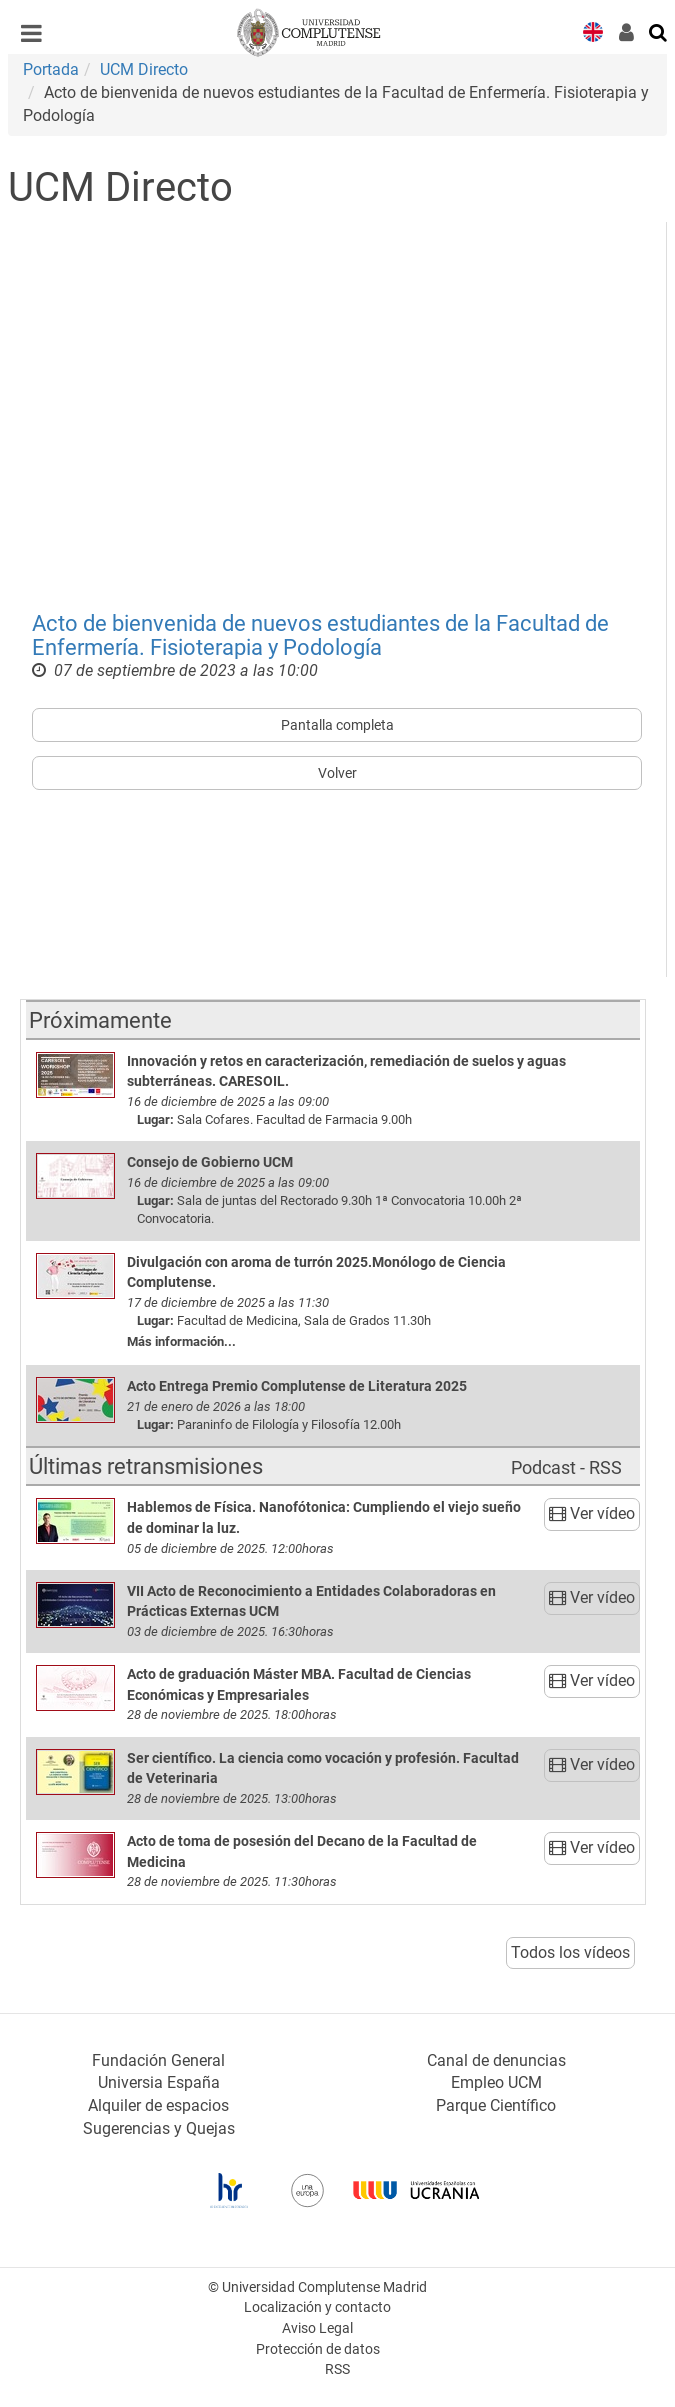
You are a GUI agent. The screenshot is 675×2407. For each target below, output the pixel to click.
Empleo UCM (496, 2082)
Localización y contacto (317, 2307)
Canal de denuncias (496, 2060)
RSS (337, 2369)
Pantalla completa (337, 725)
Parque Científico (496, 2105)
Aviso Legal (317, 2328)
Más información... (181, 1341)
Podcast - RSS (566, 1467)
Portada (51, 69)
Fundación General (158, 2060)
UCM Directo (144, 69)
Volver (337, 773)
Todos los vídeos (570, 1952)
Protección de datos (318, 2349)
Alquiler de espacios (158, 2105)
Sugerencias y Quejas (159, 2128)
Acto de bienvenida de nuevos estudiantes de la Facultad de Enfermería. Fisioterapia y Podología (320, 635)
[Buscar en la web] (659, 31)
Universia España (159, 2082)
